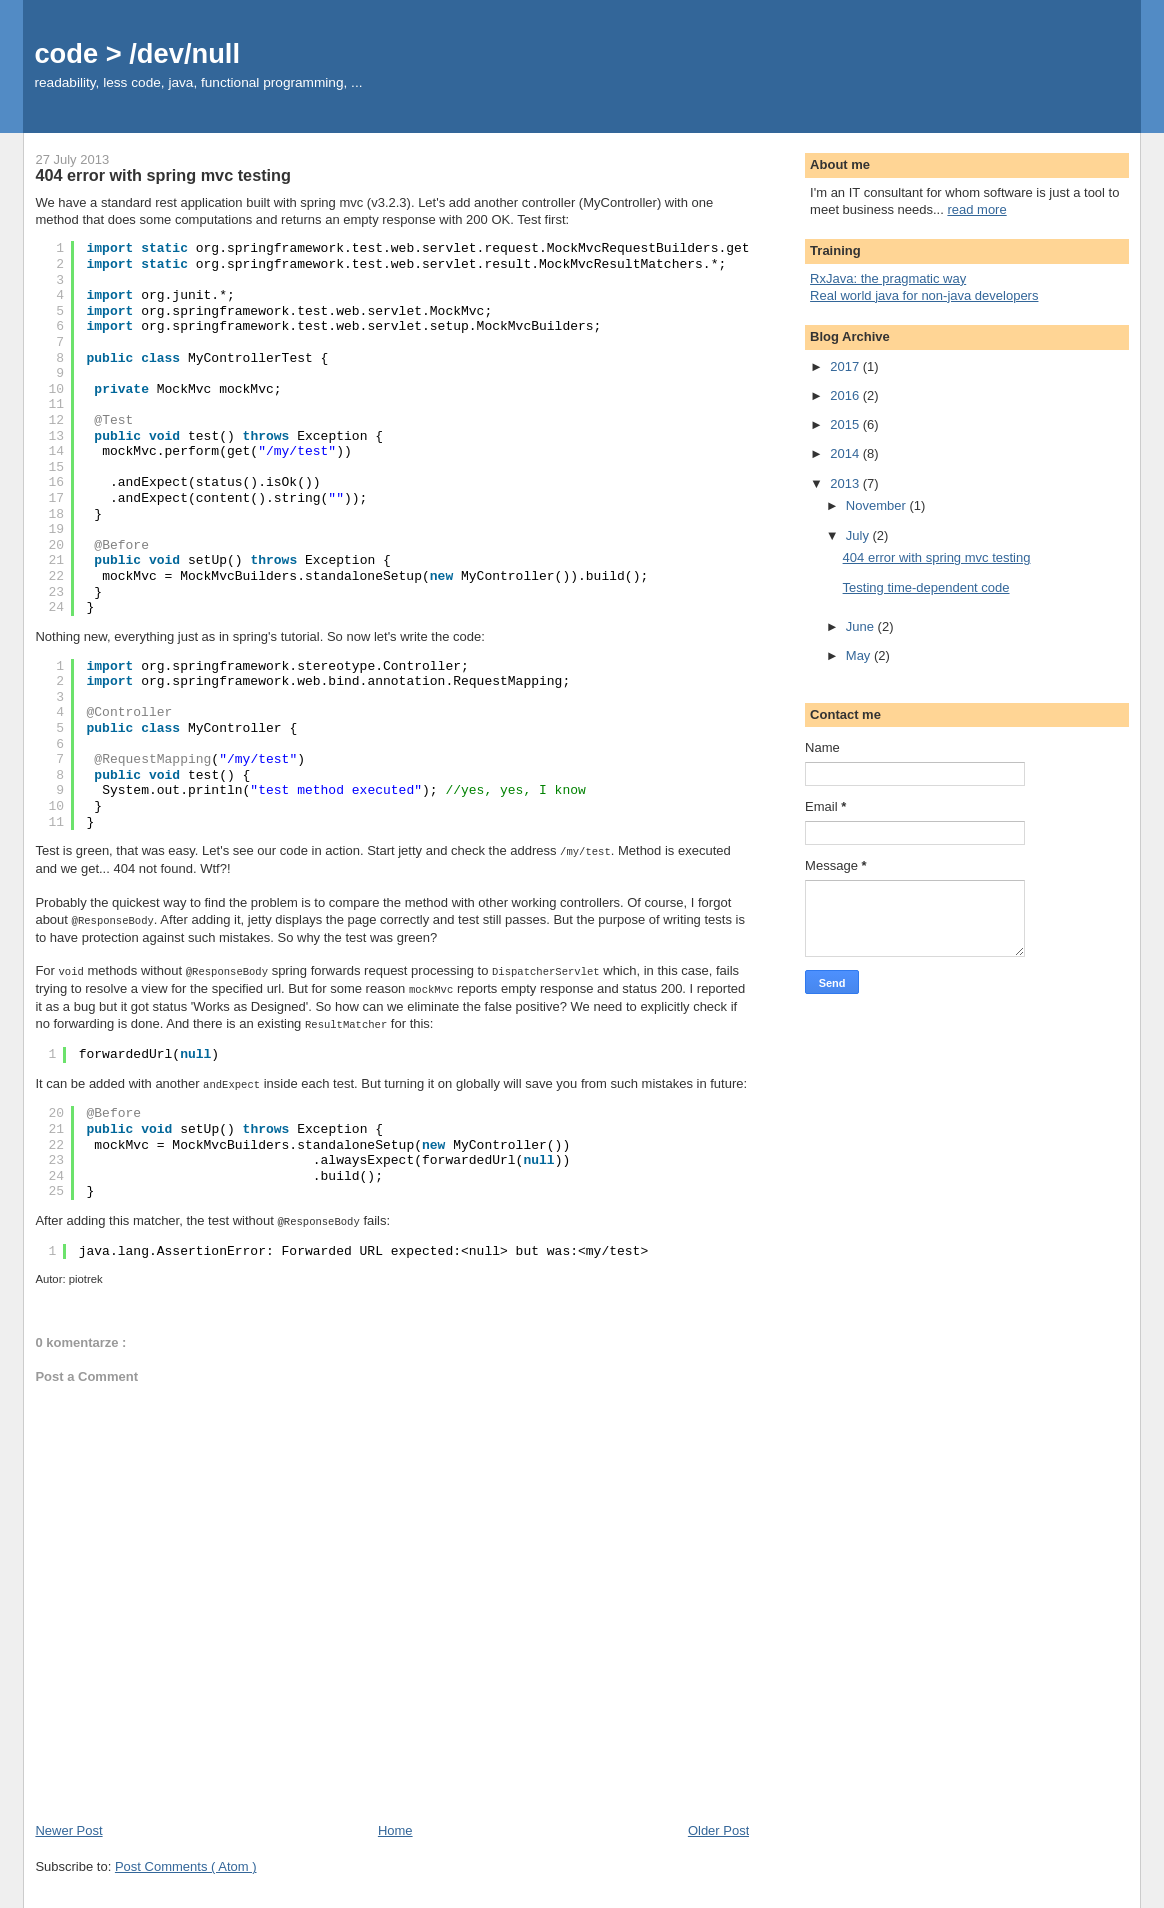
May (860, 655)
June (862, 626)
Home (395, 1823)
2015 (846, 424)
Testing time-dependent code (926, 587)
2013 (846, 483)
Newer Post (68, 1823)
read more (976, 209)
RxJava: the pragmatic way (888, 278)
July (859, 535)
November (878, 505)
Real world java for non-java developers (924, 295)
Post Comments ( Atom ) (186, 1859)
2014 (846, 453)
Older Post (718, 1823)
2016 (846, 395)
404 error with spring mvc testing (937, 557)
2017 (846, 366)
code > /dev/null (137, 53)
